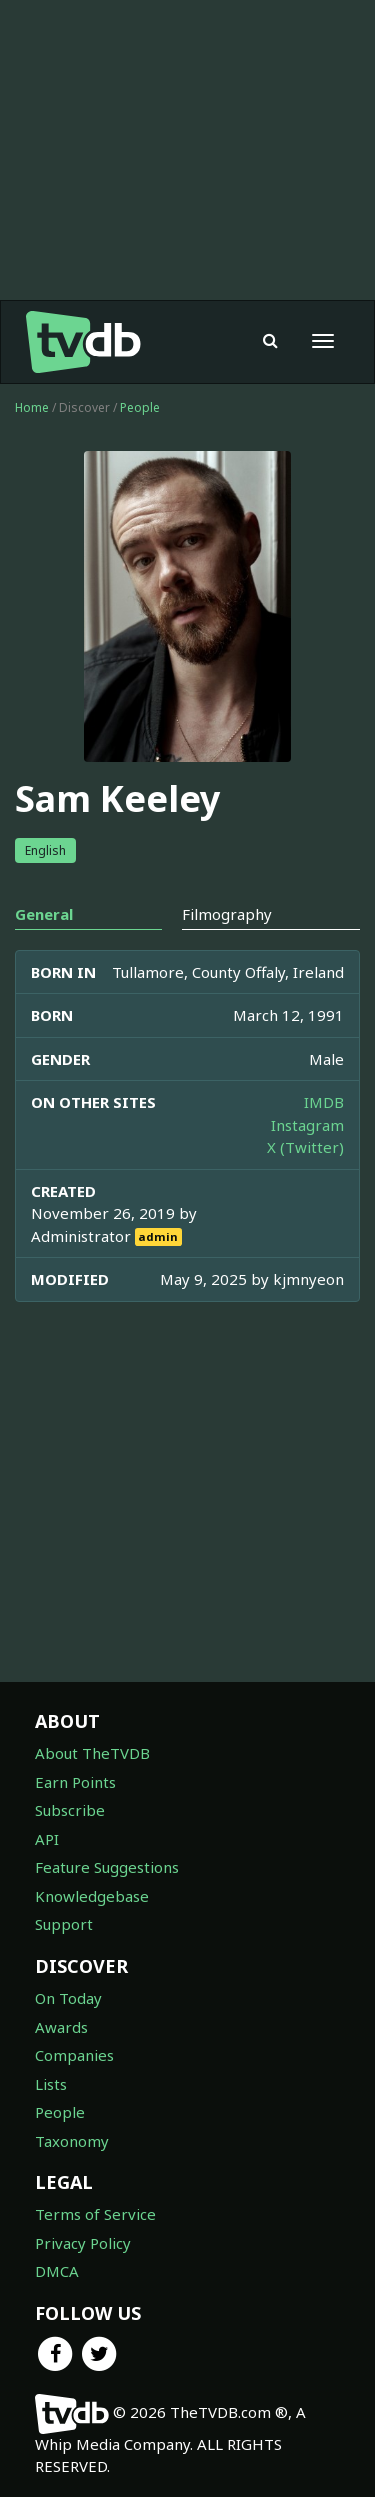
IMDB (324, 1102)
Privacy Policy (83, 2243)
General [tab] (44, 914)
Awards (61, 2027)
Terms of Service (95, 2214)
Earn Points (75, 1782)
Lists (51, 2084)
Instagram (307, 1125)
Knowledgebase (92, 1896)
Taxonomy (72, 2141)
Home (32, 407)
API (47, 1839)
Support (64, 1924)
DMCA (57, 2271)
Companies (74, 2055)
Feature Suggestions (107, 1867)
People (140, 407)
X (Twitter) (305, 1147)
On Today (68, 1998)
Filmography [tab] (227, 914)
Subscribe (70, 1810)
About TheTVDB (92, 1753)
